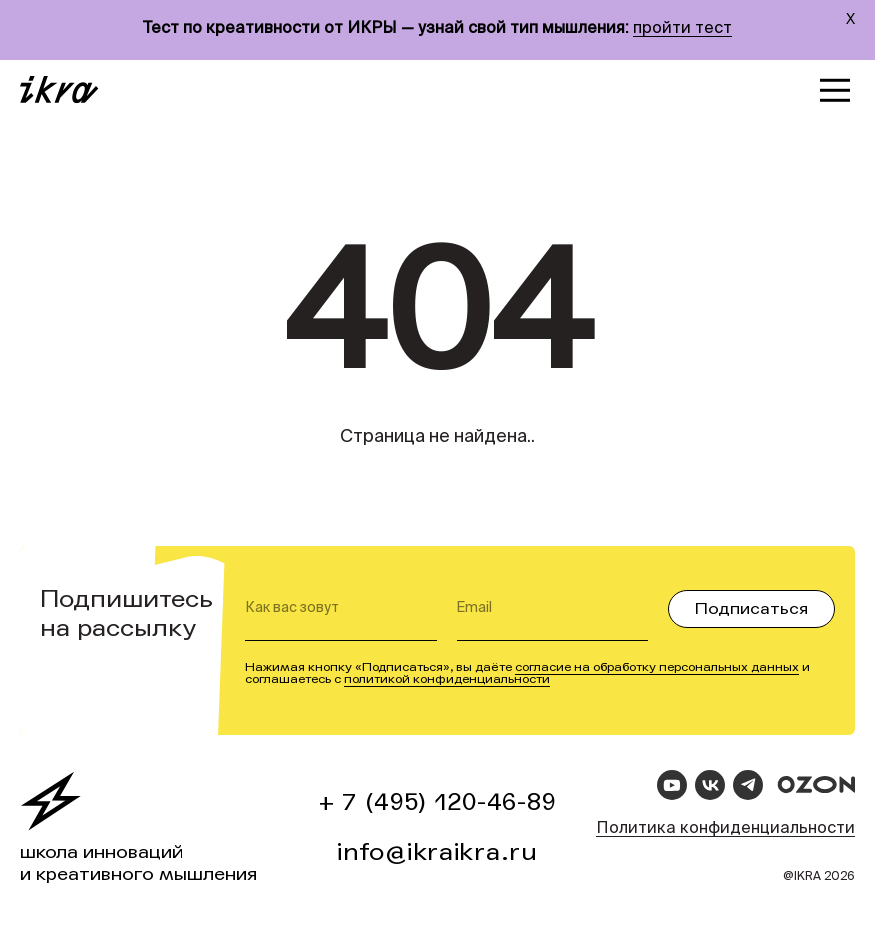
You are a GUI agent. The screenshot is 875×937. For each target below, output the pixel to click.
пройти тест (682, 29)
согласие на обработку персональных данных (657, 667)
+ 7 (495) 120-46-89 (438, 802)
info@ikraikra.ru (437, 852)
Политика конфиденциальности (725, 829)
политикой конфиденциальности (447, 679)
